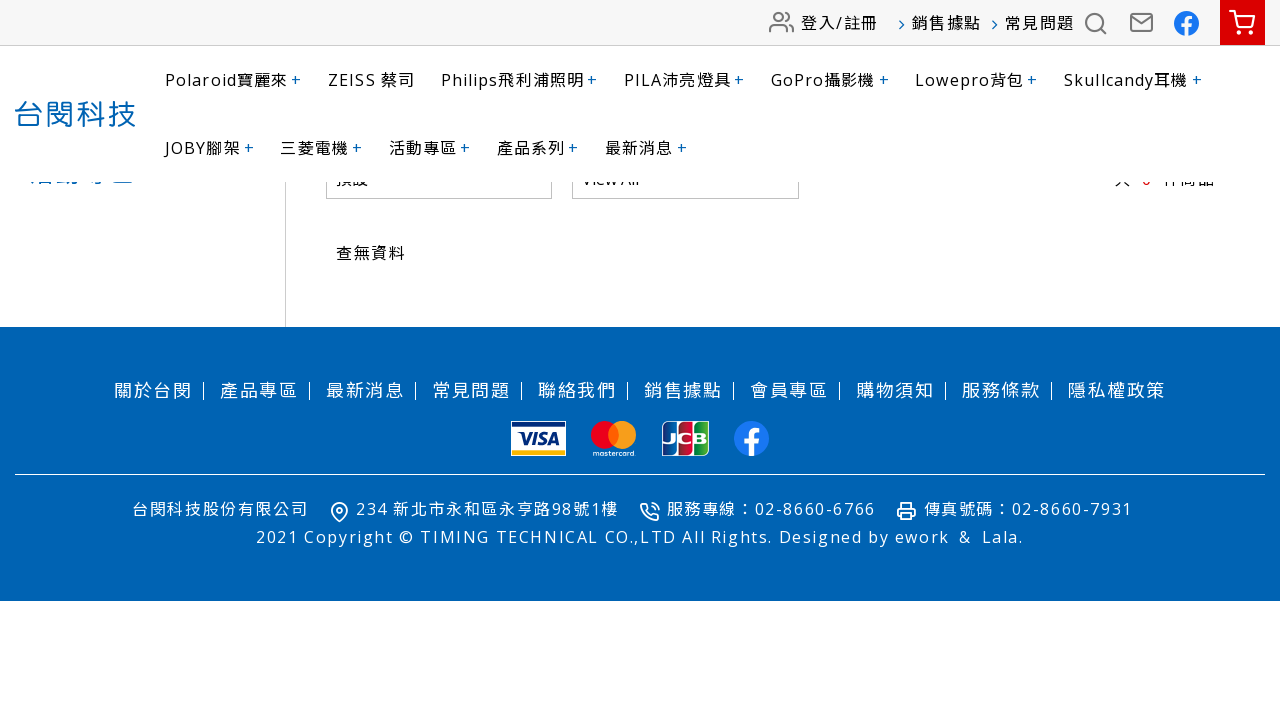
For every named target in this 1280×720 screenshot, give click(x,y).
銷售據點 (947, 23)
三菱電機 (321, 148)
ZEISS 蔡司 (371, 80)
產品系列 (538, 148)
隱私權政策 (1117, 498)
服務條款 (1001, 498)
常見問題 (1040, 23)
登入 (818, 23)
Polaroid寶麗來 (233, 80)
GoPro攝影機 (830, 80)
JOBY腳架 (210, 148)
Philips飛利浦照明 (520, 80)
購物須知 (895, 498)
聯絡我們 (577, 498)
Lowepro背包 (976, 80)
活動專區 (430, 148)
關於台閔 (153, 498)
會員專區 (789, 498)
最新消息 (646, 148)
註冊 (861, 23)
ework (922, 645)
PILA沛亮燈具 (684, 80)
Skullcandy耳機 (1133, 80)
